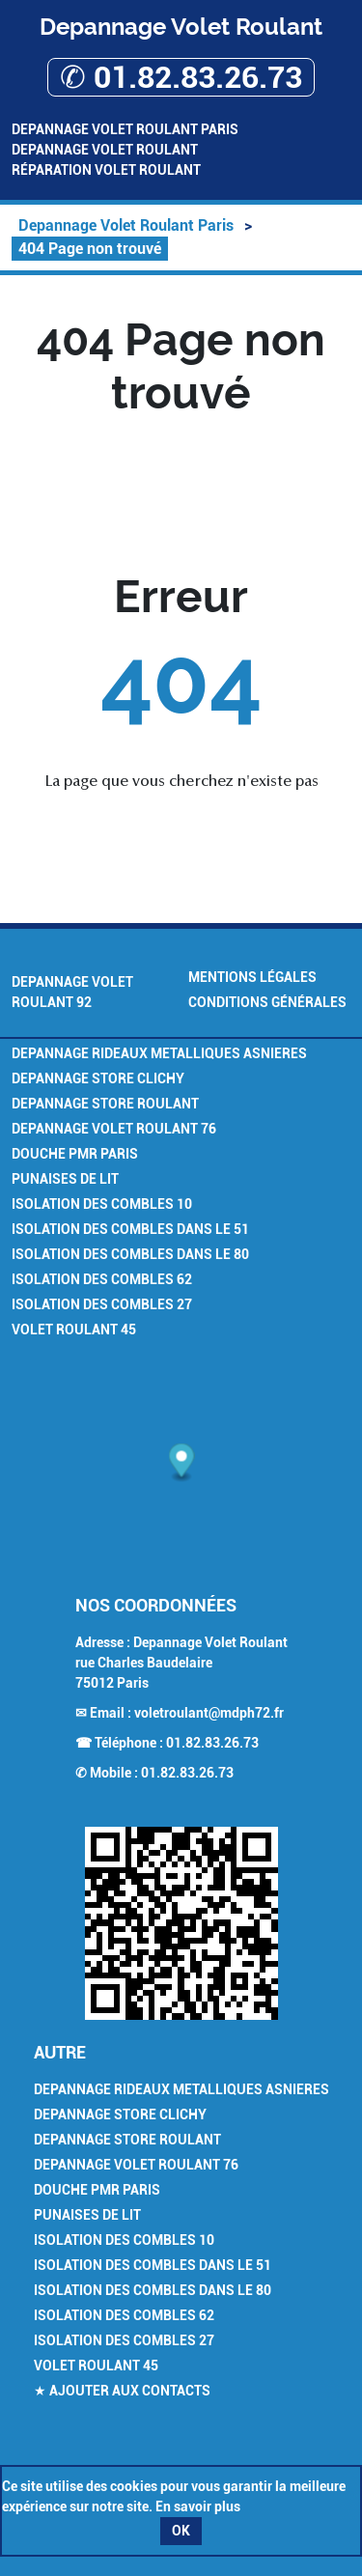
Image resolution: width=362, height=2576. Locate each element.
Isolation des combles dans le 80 (130, 1254)
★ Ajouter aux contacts (122, 2390)
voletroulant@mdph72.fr (209, 1713)
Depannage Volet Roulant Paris (125, 129)
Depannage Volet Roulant (105, 149)
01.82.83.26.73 (212, 1742)
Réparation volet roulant (106, 170)
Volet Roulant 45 (74, 1329)
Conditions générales (267, 1002)
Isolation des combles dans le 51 (130, 1229)
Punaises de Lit (65, 1179)
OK (181, 2530)
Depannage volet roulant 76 (114, 1128)
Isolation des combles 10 (102, 1204)
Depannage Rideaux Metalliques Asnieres (159, 1053)
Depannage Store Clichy (98, 1078)
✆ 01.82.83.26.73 (181, 77)
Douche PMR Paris (75, 1154)
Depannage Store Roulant (105, 1103)
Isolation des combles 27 (102, 1304)
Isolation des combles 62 (102, 1279)
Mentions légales (252, 977)
